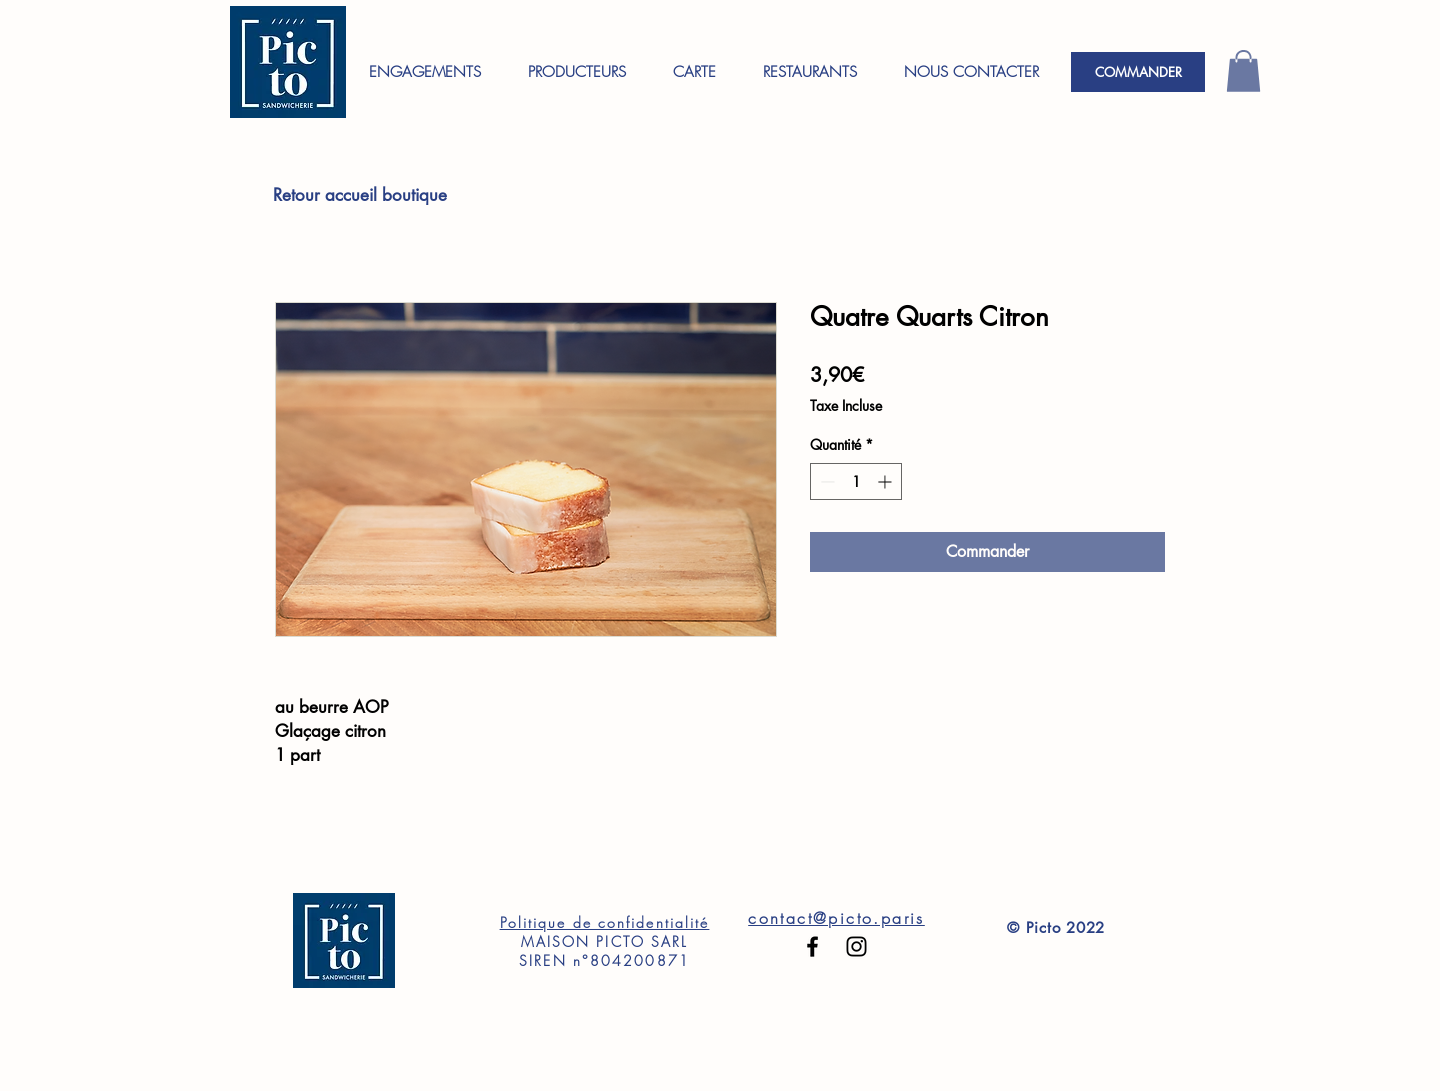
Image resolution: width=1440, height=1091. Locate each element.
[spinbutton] (856, 481)
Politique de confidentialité (605, 922)
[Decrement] (825, 481)
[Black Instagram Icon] (856, 946)
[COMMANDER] (1138, 72)
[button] (1243, 71)
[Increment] (886, 481)
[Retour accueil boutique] (360, 196)
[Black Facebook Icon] (812, 946)
